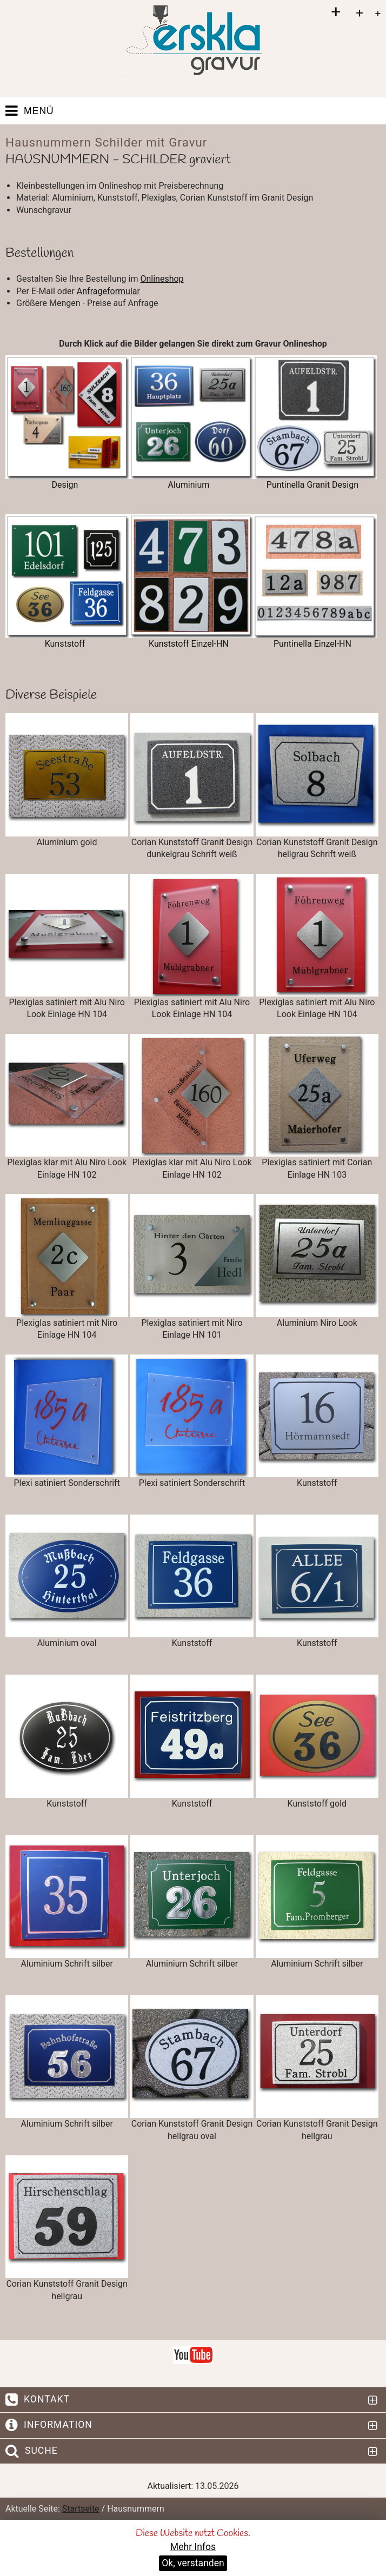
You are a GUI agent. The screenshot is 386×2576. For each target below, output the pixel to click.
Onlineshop (161, 279)
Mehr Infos (193, 2546)
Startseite (80, 2509)
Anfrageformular (108, 291)
